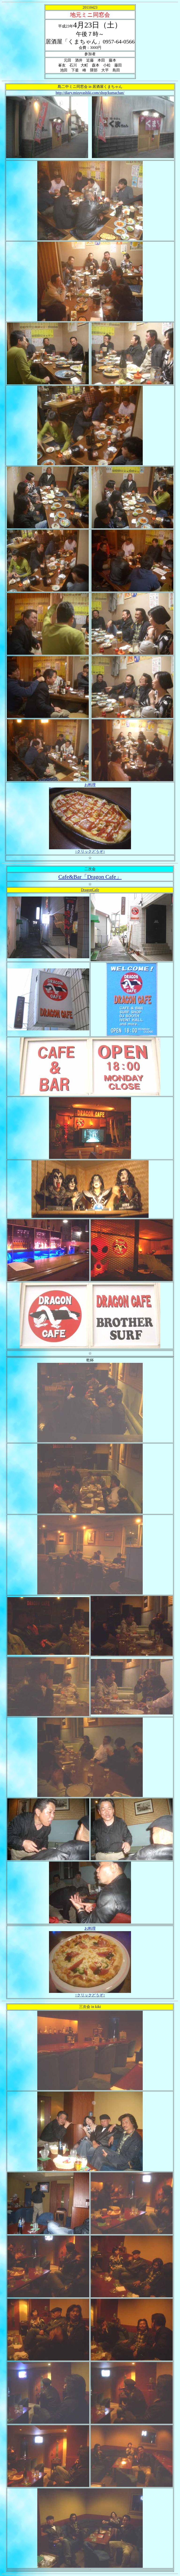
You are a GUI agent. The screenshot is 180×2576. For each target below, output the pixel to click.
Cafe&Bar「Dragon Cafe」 (90, 877)
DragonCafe (90, 890)
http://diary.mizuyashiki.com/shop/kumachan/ (90, 93)
